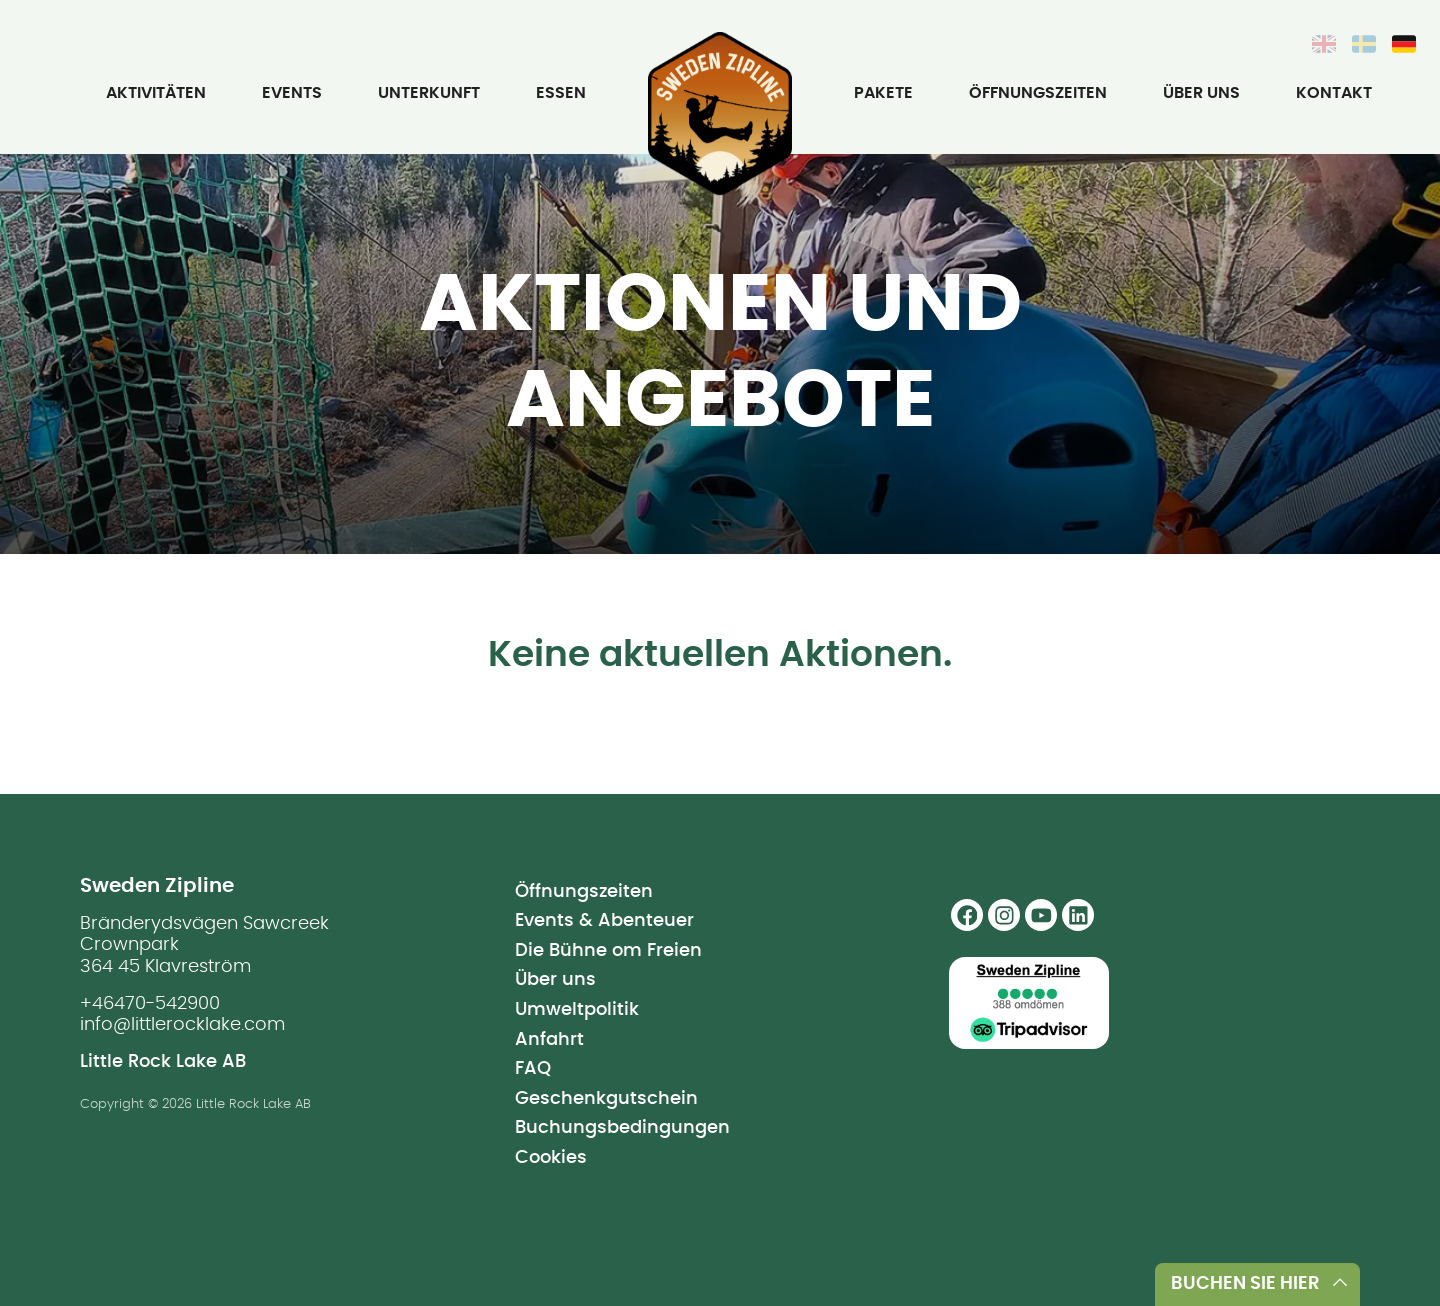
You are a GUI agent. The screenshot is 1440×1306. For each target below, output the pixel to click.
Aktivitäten (156, 93)
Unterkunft (429, 93)
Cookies (551, 1158)
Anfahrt (549, 1040)
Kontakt (1334, 93)
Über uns (1201, 93)
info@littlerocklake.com (182, 1025)
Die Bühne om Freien (608, 951)
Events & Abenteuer (604, 921)
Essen (561, 93)
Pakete (883, 93)
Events (292, 93)
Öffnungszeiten (1038, 93)
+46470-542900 (150, 1004)
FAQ (533, 1069)
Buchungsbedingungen (622, 1128)
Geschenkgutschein (606, 1099)
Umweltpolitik (577, 1010)
